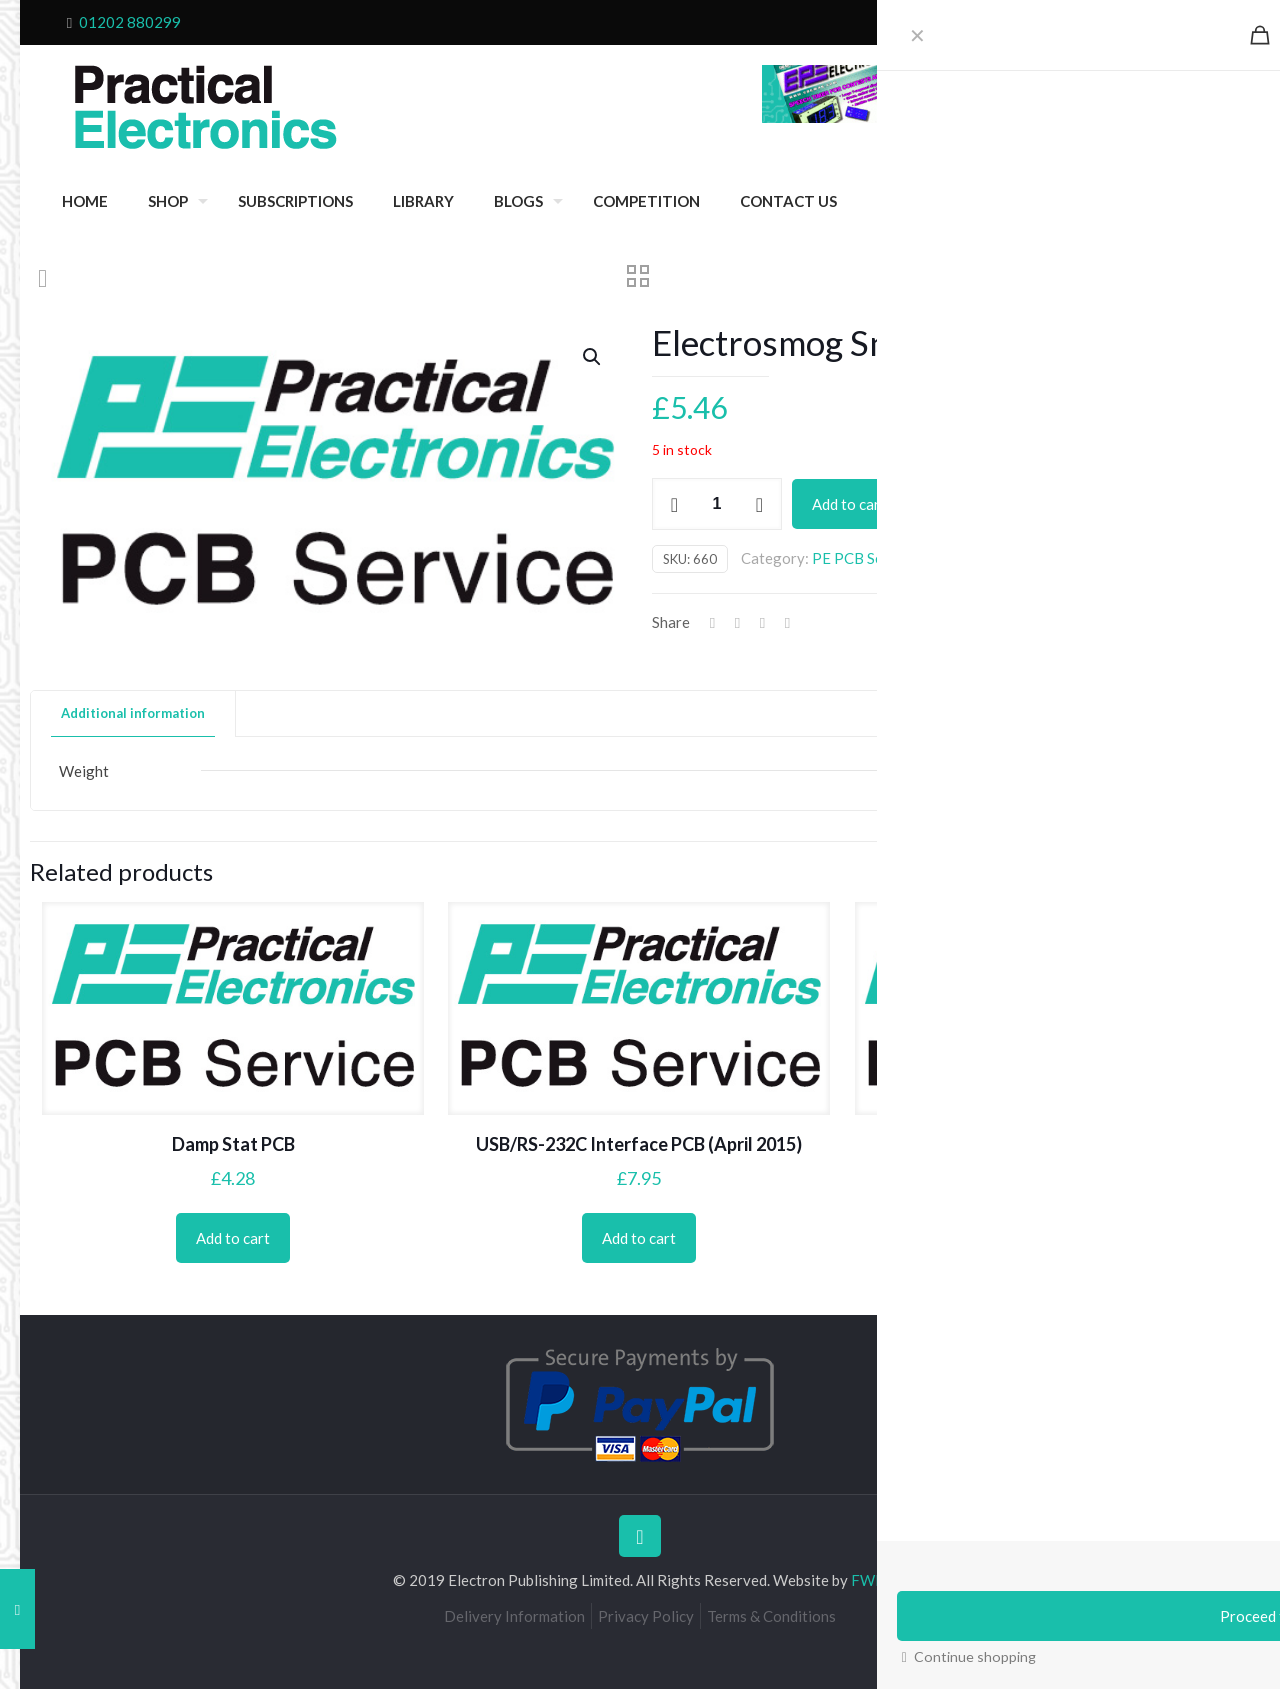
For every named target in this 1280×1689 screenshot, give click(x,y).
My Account (1178, 22)
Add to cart (849, 504)
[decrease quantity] (674, 504)
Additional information (133, 713)
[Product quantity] (717, 504)
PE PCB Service (864, 558)
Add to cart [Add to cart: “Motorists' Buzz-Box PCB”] (1046, 1238)
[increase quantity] (759, 504)
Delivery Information (514, 1616)
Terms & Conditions (771, 1616)
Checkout (1050, 22)
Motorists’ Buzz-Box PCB (1046, 1144)
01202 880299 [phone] (130, 22)
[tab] (133, 713)
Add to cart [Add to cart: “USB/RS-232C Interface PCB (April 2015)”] (639, 1238)
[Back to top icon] (640, 1536)
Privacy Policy (646, 1616)
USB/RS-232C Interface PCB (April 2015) (639, 1144)
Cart (1110, 22)
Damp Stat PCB (233, 1144)
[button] (593, 357)
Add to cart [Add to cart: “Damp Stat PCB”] (233, 1238)
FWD (869, 1580)
